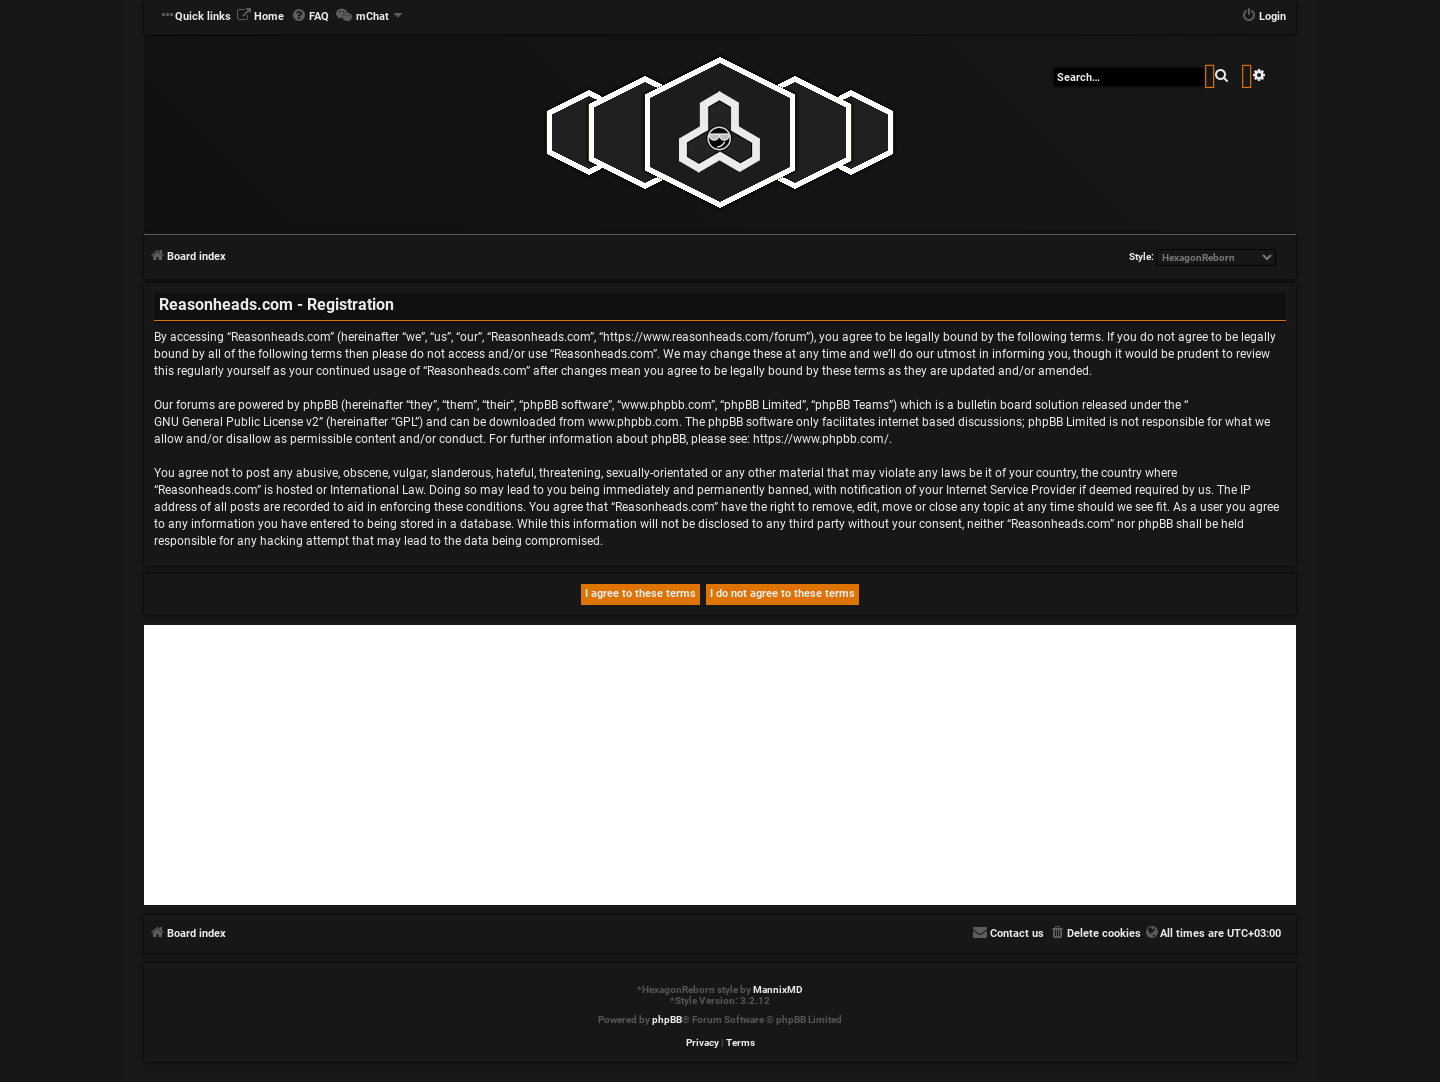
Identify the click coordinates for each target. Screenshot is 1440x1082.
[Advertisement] (720, 765)
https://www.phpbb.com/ (821, 439)
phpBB (667, 1019)
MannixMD (778, 989)
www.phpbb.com (633, 422)
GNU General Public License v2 (236, 422)
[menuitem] (260, 17)
